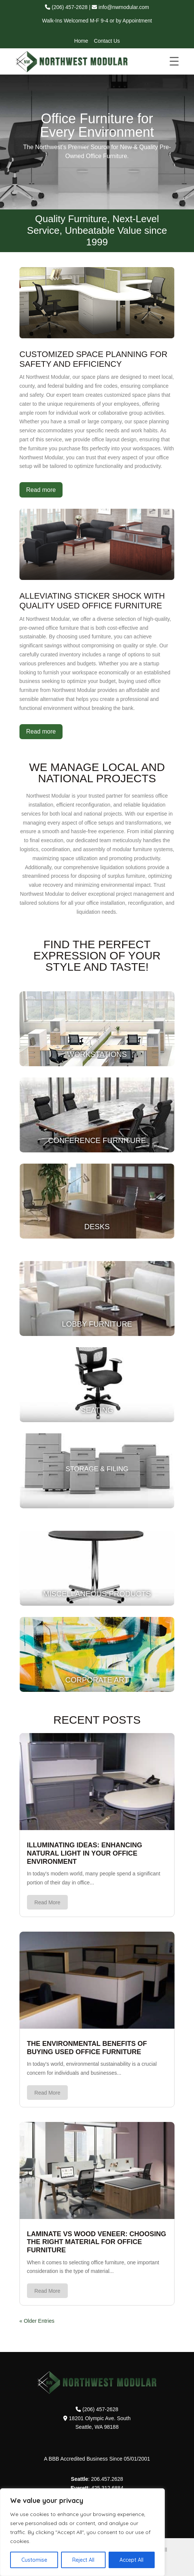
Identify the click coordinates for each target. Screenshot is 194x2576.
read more (47, 1902)
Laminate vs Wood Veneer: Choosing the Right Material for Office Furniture (96, 2242)
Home (81, 41)
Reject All (83, 2560)
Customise (34, 2560)
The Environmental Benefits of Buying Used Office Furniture (87, 2048)
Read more (41, 490)
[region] (82, 2532)
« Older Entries (36, 2321)
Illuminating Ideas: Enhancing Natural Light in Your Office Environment (84, 1853)
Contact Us (107, 41)
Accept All (131, 2560)
